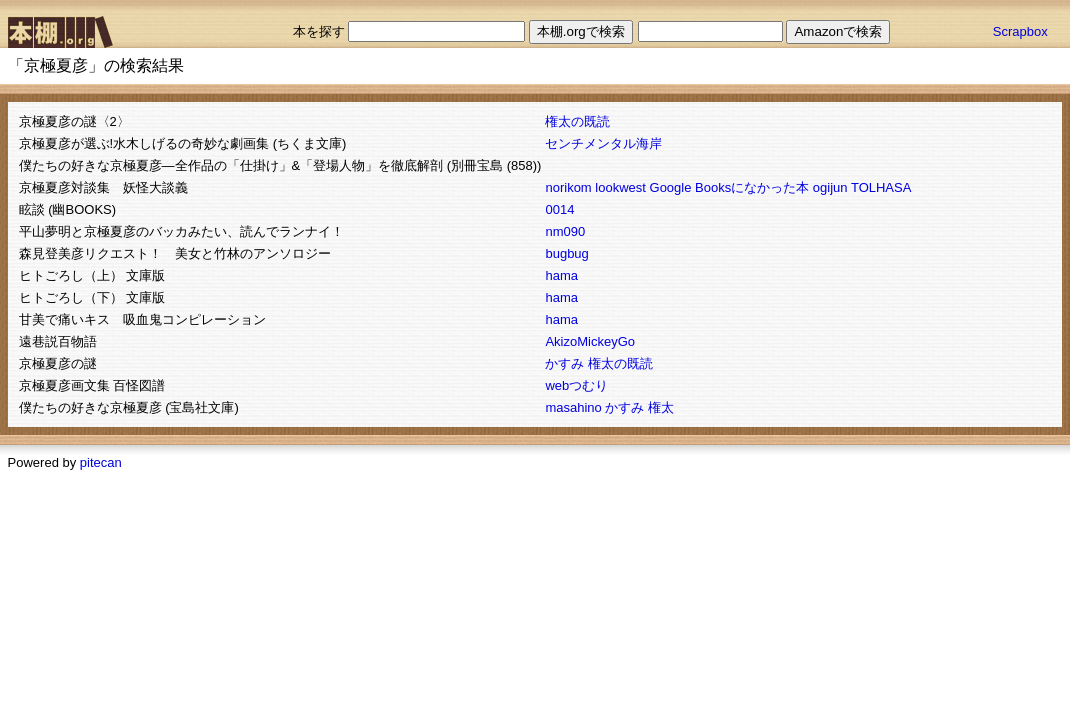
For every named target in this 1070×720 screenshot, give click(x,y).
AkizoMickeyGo (590, 341)
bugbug (566, 253)
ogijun (830, 187)
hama (561, 275)
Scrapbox (1020, 31)
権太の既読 (577, 121)
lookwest (620, 187)
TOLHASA (881, 187)
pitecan (101, 462)
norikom (568, 187)
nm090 (565, 231)
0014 (559, 209)
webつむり (576, 385)
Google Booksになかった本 (730, 187)
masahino (573, 407)
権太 (661, 407)
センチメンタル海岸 (603, 143)
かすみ (564, 363)
